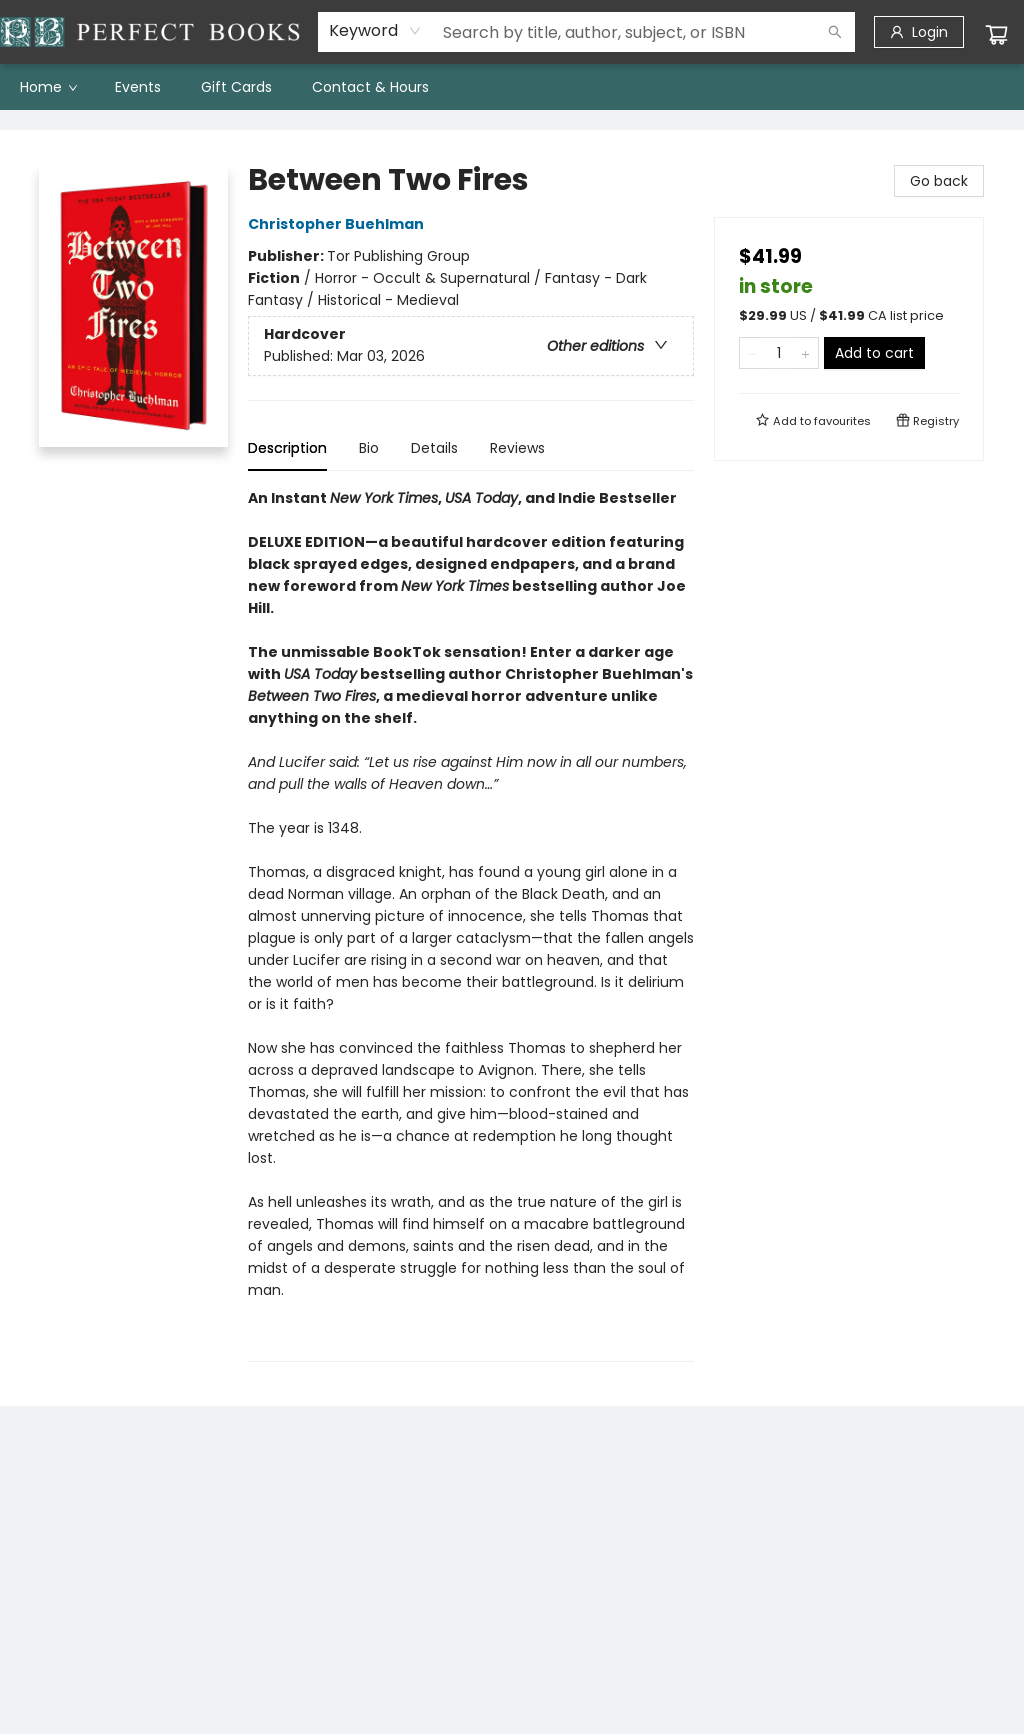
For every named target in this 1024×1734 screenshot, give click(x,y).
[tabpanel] (471, 924)
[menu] (512, 87)
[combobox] (375, 31)
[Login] (919, 32)
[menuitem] (47, 87)
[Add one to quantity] (805, 353)
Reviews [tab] (517, 448)
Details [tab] (434, 448)
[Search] (835, 32)
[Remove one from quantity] (752, 353)
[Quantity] (779, 353)
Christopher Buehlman (339, 224)
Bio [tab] (369, 448)
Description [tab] (287, 448)
